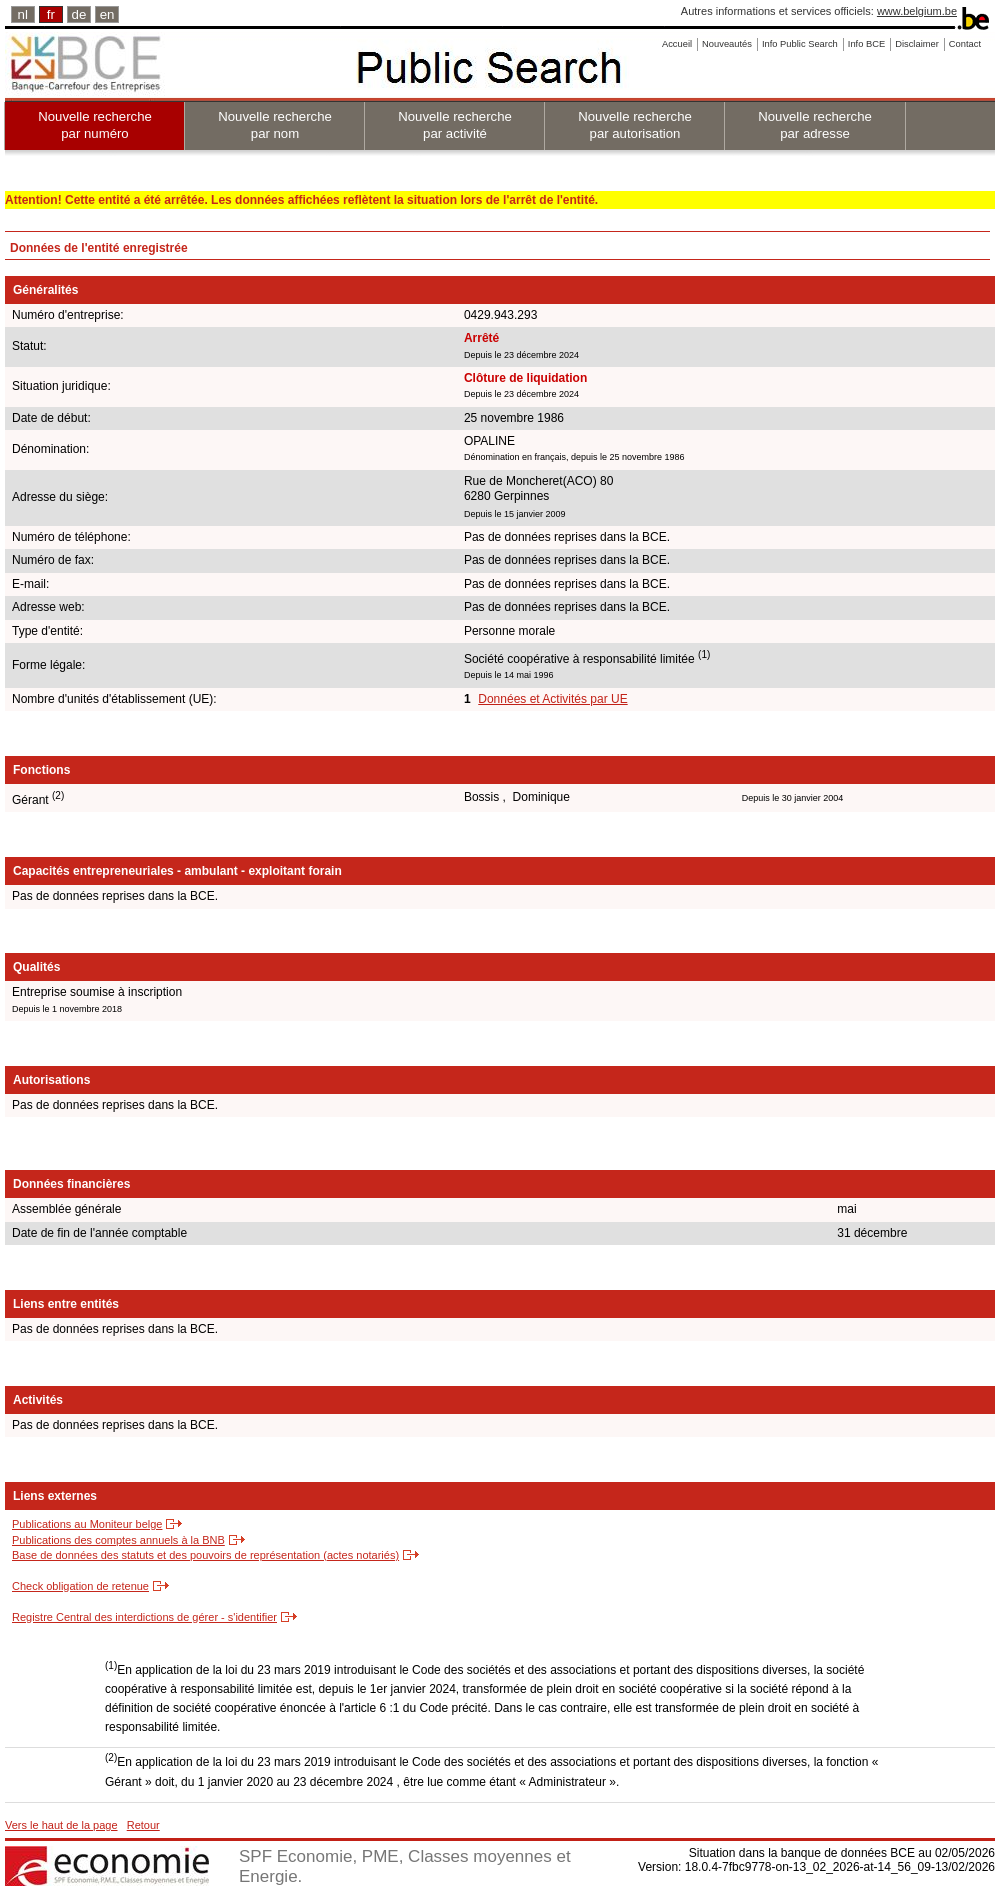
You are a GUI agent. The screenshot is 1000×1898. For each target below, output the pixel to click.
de (79, 14)
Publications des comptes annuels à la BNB (118, 1540)
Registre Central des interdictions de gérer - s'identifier (144, 1617)
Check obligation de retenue (80, 1586)
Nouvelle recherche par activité (455, 125)
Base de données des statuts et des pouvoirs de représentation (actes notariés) (205, 1555)
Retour (143, 1825)
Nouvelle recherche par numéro (95, 125)
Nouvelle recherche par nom (275, 125)
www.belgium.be (917, 11)
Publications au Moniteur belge (87, 1524)
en (107, 14)
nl (23, 14)
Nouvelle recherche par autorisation (635, 125)
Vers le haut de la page (61, 1825)
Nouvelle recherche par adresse (815, 125)
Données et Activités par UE (552, 699)
